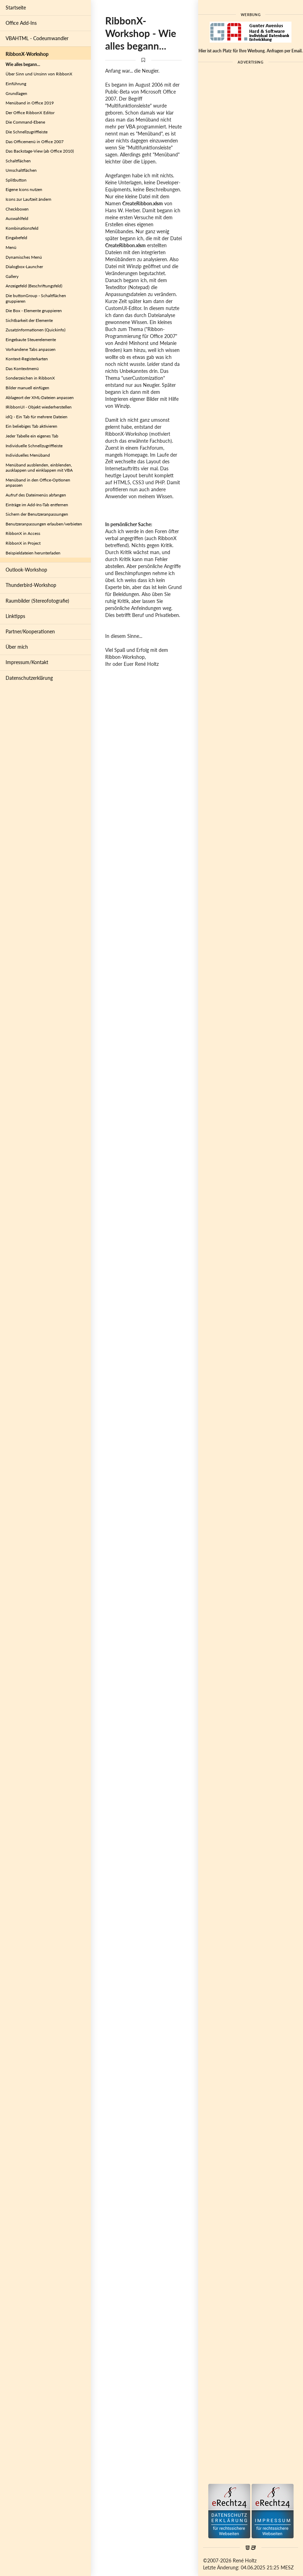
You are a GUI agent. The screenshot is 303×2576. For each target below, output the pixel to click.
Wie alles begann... (23, 64)
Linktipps (15, 616)
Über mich (17, 647)
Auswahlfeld (17, 218)
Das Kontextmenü (22, 368)
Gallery (12, 276)
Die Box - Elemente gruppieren (34, 310)
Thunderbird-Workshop (31, 585)
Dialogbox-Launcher (24, 266)
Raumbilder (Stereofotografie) (37, 601)
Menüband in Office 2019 (30, 102)
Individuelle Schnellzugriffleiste (34, 445)
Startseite (16, 7)
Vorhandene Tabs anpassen (31, 349)
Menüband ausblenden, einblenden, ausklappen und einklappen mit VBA (39, 467)
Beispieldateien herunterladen (33, 552)
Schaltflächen (18, 160)
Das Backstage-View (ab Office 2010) (40, 151)
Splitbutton (16, 180)
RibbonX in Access (23, 533)
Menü (11, 247)
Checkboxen (17, 209)
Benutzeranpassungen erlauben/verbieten (44, 524)
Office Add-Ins (21, 23)
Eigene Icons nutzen (24, 189)
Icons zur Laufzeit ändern (28, 199)
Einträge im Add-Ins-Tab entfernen (37, 504)
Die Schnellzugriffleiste (27, 131)
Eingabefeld (16, 237)
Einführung (16, 83)
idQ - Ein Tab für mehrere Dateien (36, 416)
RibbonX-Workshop (27, 54)
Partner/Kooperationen (30, 631)
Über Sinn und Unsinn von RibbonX (39, 73)
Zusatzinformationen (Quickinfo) (35, 329)
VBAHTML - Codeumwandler (37, 38)
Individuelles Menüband (28, 455)
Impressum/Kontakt (27, 662)
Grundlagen (16, 93)
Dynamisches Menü (24, 257)
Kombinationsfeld (22, 228)
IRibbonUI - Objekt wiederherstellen (39, 407)
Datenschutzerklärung (29, 678)
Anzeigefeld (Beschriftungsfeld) (34, 285)
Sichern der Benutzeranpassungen (37, 514)
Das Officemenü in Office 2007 (35, 141)
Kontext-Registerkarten (27, 358)
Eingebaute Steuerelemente (31, 339)
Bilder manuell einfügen (27, 387)
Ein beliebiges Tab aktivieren (31, 426)
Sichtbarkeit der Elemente (29, 320)
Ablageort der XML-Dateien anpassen (40, 397)
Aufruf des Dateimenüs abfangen (36, 495)
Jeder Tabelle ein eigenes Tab (32, 436)
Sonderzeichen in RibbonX (30, 378)
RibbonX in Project (23, 543)
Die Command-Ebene (25, 122)
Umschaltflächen (21, 170)
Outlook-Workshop (26, 570)
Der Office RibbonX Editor (30, 112)
